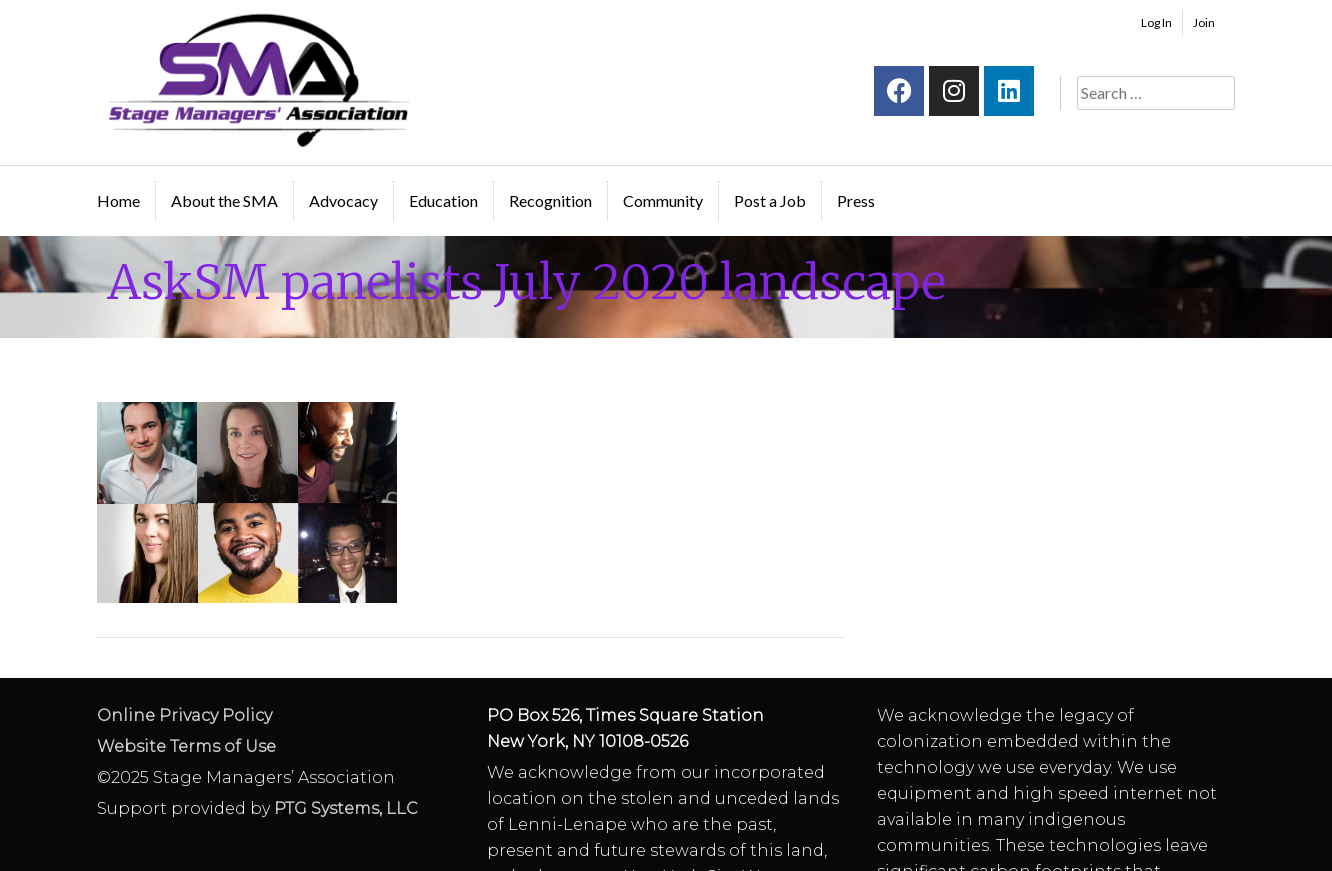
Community (663, 200)
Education (443, 200)
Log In (1156, 22)
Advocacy (343, 200)
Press (856, 200)
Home (118, 200)
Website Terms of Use (186, 746)
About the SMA (224, 200)
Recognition (550, 200)
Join (1204, 22)
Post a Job (770, 200)
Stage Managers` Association (257, 80)
